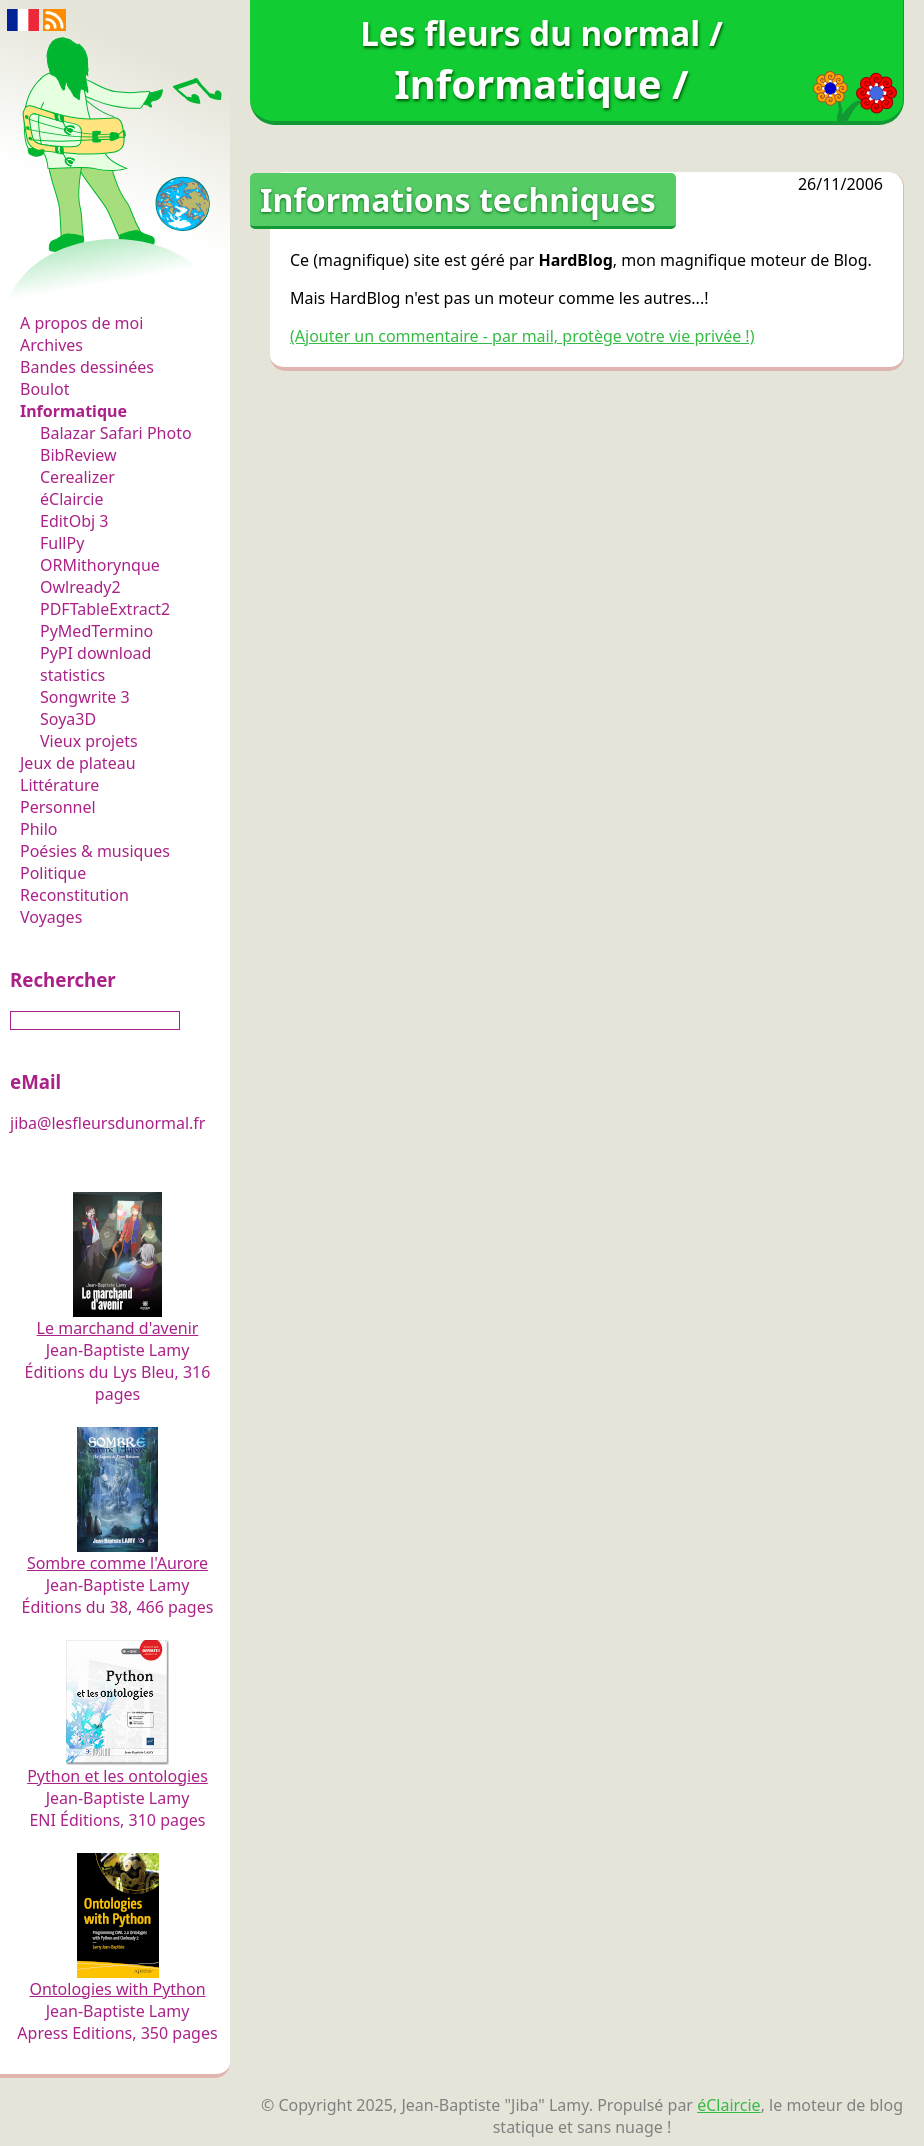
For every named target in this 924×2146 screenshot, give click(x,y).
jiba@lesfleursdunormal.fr (107, 1123)
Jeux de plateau (78, 763)
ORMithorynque (100, 565)
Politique (53, 873)
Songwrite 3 (85, 697)
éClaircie (72, 499)
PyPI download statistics (95, 664)
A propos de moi (81, 323)
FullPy (62, 543)
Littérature (59, 785)
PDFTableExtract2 (105, 609)
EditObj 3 (74, 521)
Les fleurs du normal (105, 281)
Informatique (73, 411)
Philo (39, 829)
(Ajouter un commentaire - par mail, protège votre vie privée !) (522, 336)
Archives (51, 345)
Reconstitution (74, 895)
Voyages (51, 917)
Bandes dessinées (87, 367)
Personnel (58, 807)
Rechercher (63, 979)
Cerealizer (77, 477)
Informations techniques (458, 199)
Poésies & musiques (95, 851)
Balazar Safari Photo (116, 433)
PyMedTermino (96, 631)
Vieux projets (89, 741)
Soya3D (68, 719)
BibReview (78, 455)
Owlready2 (80, 587)
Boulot (45, 389)
